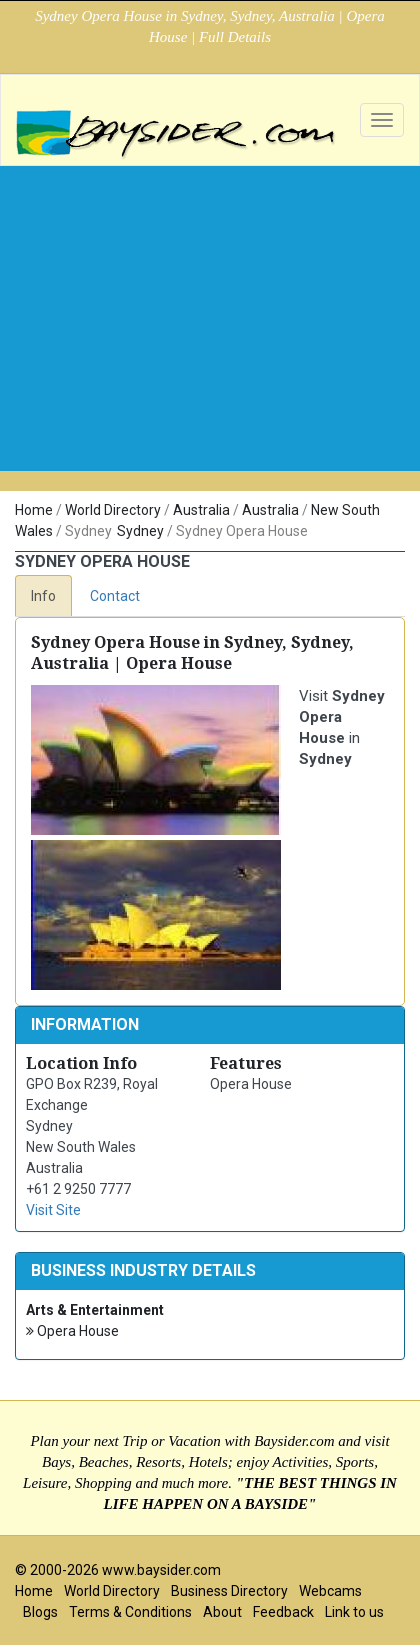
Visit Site (53, 1210)
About (222, 1612)
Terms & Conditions (130, 1612)
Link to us (354, 1612)
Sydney (140, 531)
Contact (115, 596)
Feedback (283, 1612)
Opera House (72, 1331)
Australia (201, 510)
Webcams (330, 1591)
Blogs (40, 1612)
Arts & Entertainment (95, 1310)
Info (43, 596)
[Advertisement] (210, 353)
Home (34, 510)
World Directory (113, 510)
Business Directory (229, 1591)
